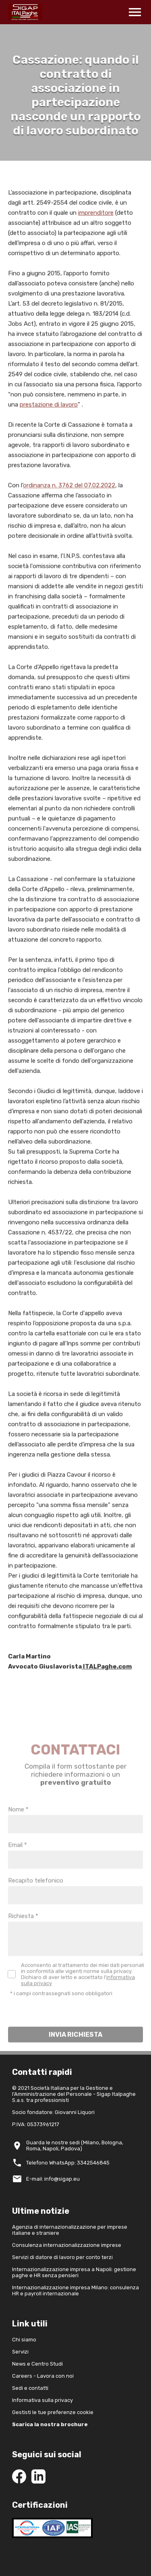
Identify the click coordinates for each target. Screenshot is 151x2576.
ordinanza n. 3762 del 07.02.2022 (69, 490)
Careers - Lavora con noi (43, 2376)
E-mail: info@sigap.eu (53, 2179)
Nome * (18, 1824)
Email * (17, 1860)
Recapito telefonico (35, 1895)
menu (135, 12)
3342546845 (93, 2163)
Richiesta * (23, 1931)
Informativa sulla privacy (42, 2400)
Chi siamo (24, 2340)
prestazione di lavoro (49, 409)
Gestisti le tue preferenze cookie (52, 2412)
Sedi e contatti (30, 2388)
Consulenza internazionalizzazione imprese (66, 2245)
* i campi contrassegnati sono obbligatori (61, 2008)
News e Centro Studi (37, 2364)
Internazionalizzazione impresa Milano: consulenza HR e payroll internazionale (75, 2290)
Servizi (20, 2352)
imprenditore (96, 217)
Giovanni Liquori (75, 2112)
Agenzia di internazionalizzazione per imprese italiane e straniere (69, 2230)
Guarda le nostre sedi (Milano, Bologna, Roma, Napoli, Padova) (74, 2145)
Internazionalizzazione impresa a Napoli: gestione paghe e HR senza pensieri (74, 2272)
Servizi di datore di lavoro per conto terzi (62, 2257)
